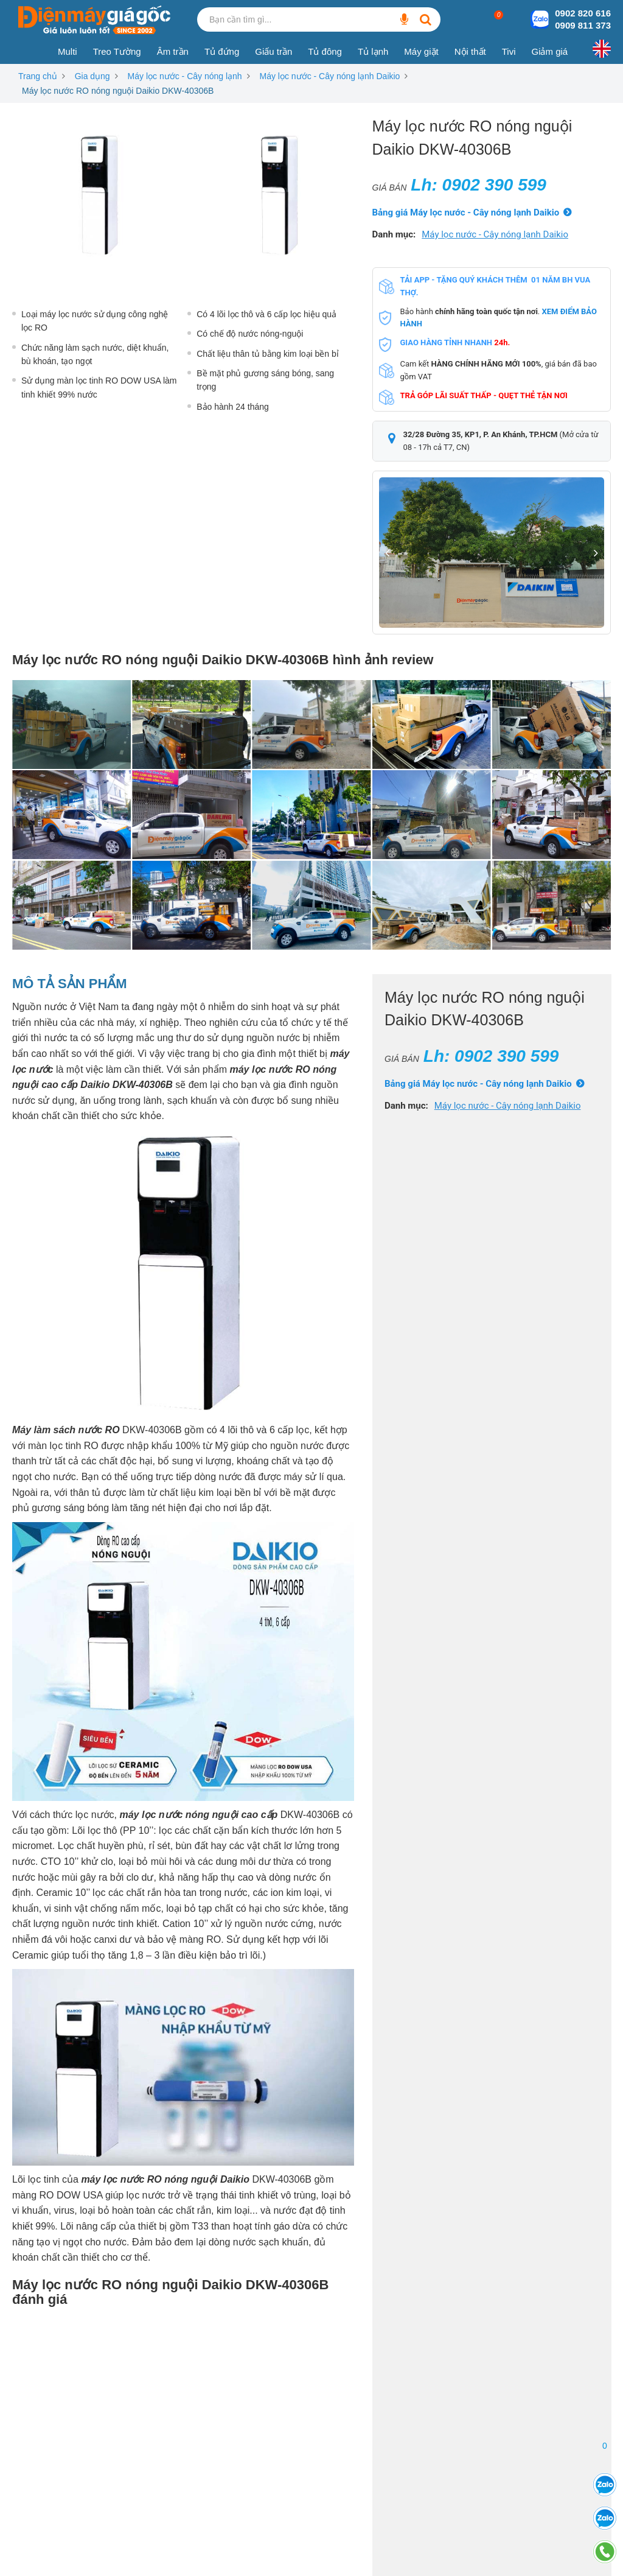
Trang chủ (37, 76)
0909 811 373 (583, 25)
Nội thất (470, 51)
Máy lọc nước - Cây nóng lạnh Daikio (330, 76)
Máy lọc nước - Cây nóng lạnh (185, 76)
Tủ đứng (221, 51)
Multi (67, 51)
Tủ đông (325, 51)
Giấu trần (273, 51)
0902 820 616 (583, 13)
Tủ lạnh (373, 51)
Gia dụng (92, 76)
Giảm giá (549, 51)
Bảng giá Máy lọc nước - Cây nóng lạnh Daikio (466, 212)
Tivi (509, 51)
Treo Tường (117, 51)
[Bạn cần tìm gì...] (404, 19)
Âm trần (173, 51)
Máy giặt (421, 51)
